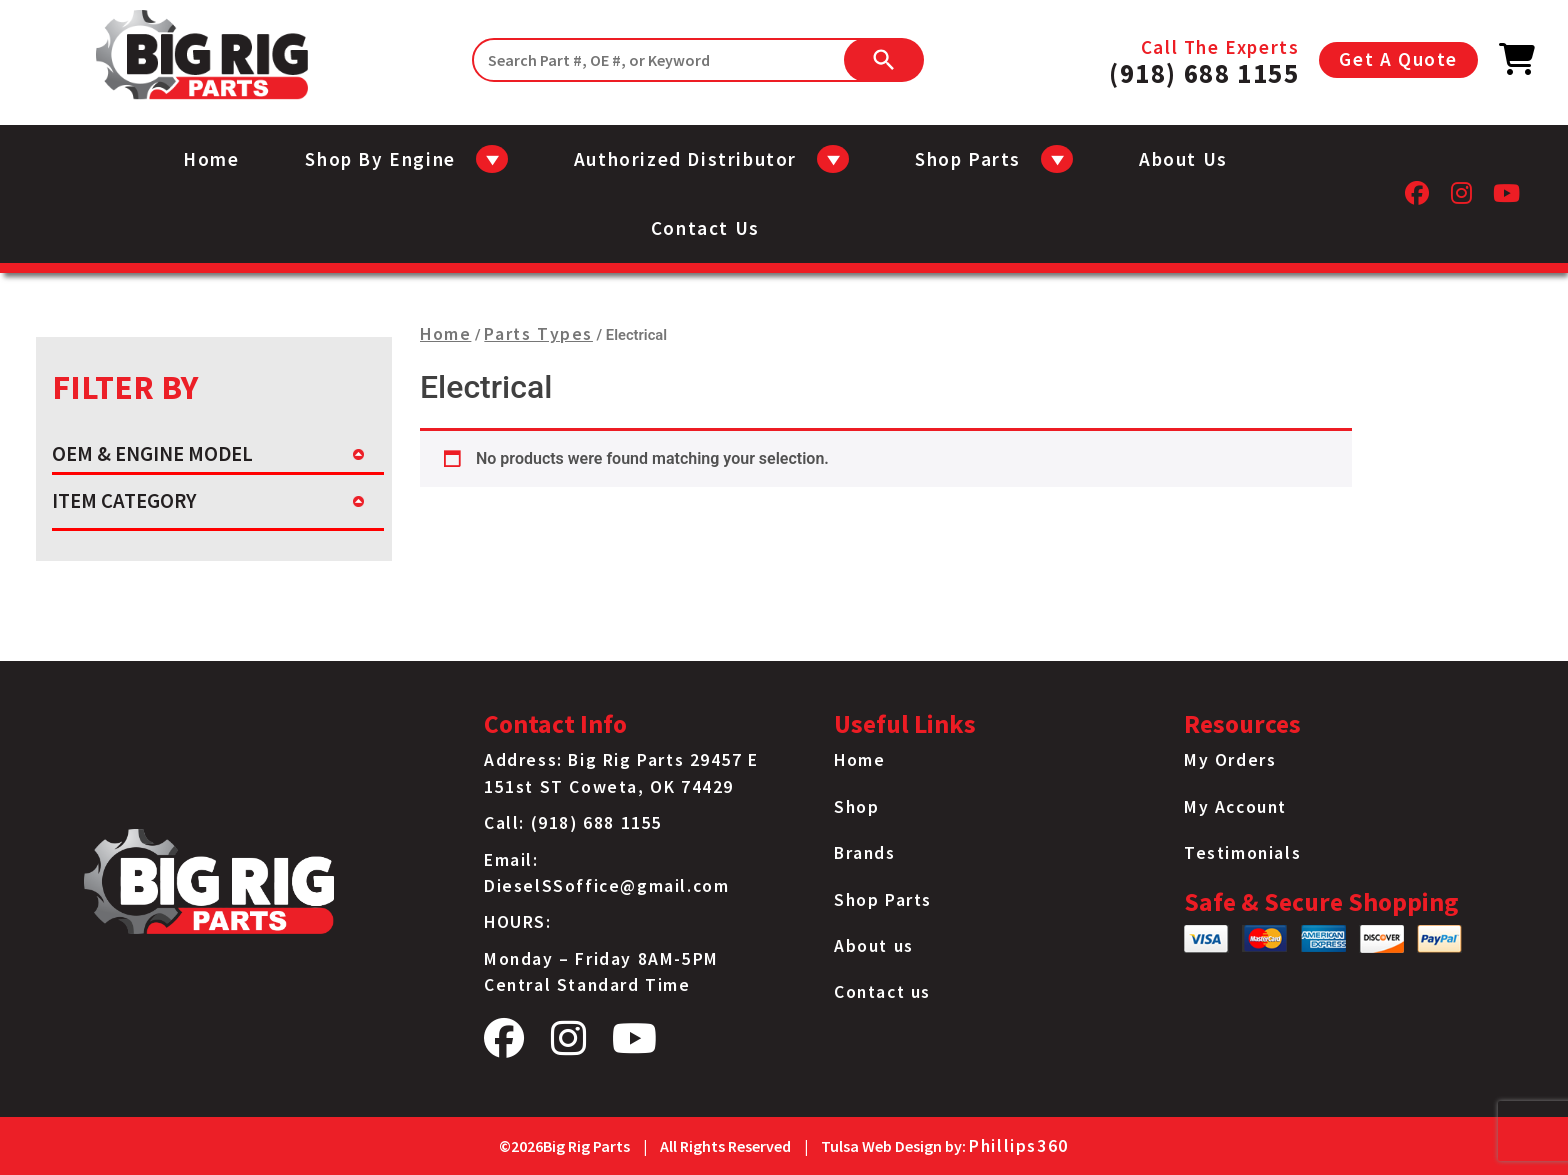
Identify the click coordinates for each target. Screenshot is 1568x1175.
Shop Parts (883, 900)
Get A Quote (1398, 59)
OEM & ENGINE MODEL (152, 454)
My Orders (1230, 760)
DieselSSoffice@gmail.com (606, 886)
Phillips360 (1019, 1146)
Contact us (705, 228)
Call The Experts (1204, 60)
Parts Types (538, 334)
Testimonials (1242, 853)
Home (211, 159)
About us (1183, 159)
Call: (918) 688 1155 (573, 823)
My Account (1235, 807)
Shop (856, 807)
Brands (865, 853)
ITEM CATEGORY (124, 501)
